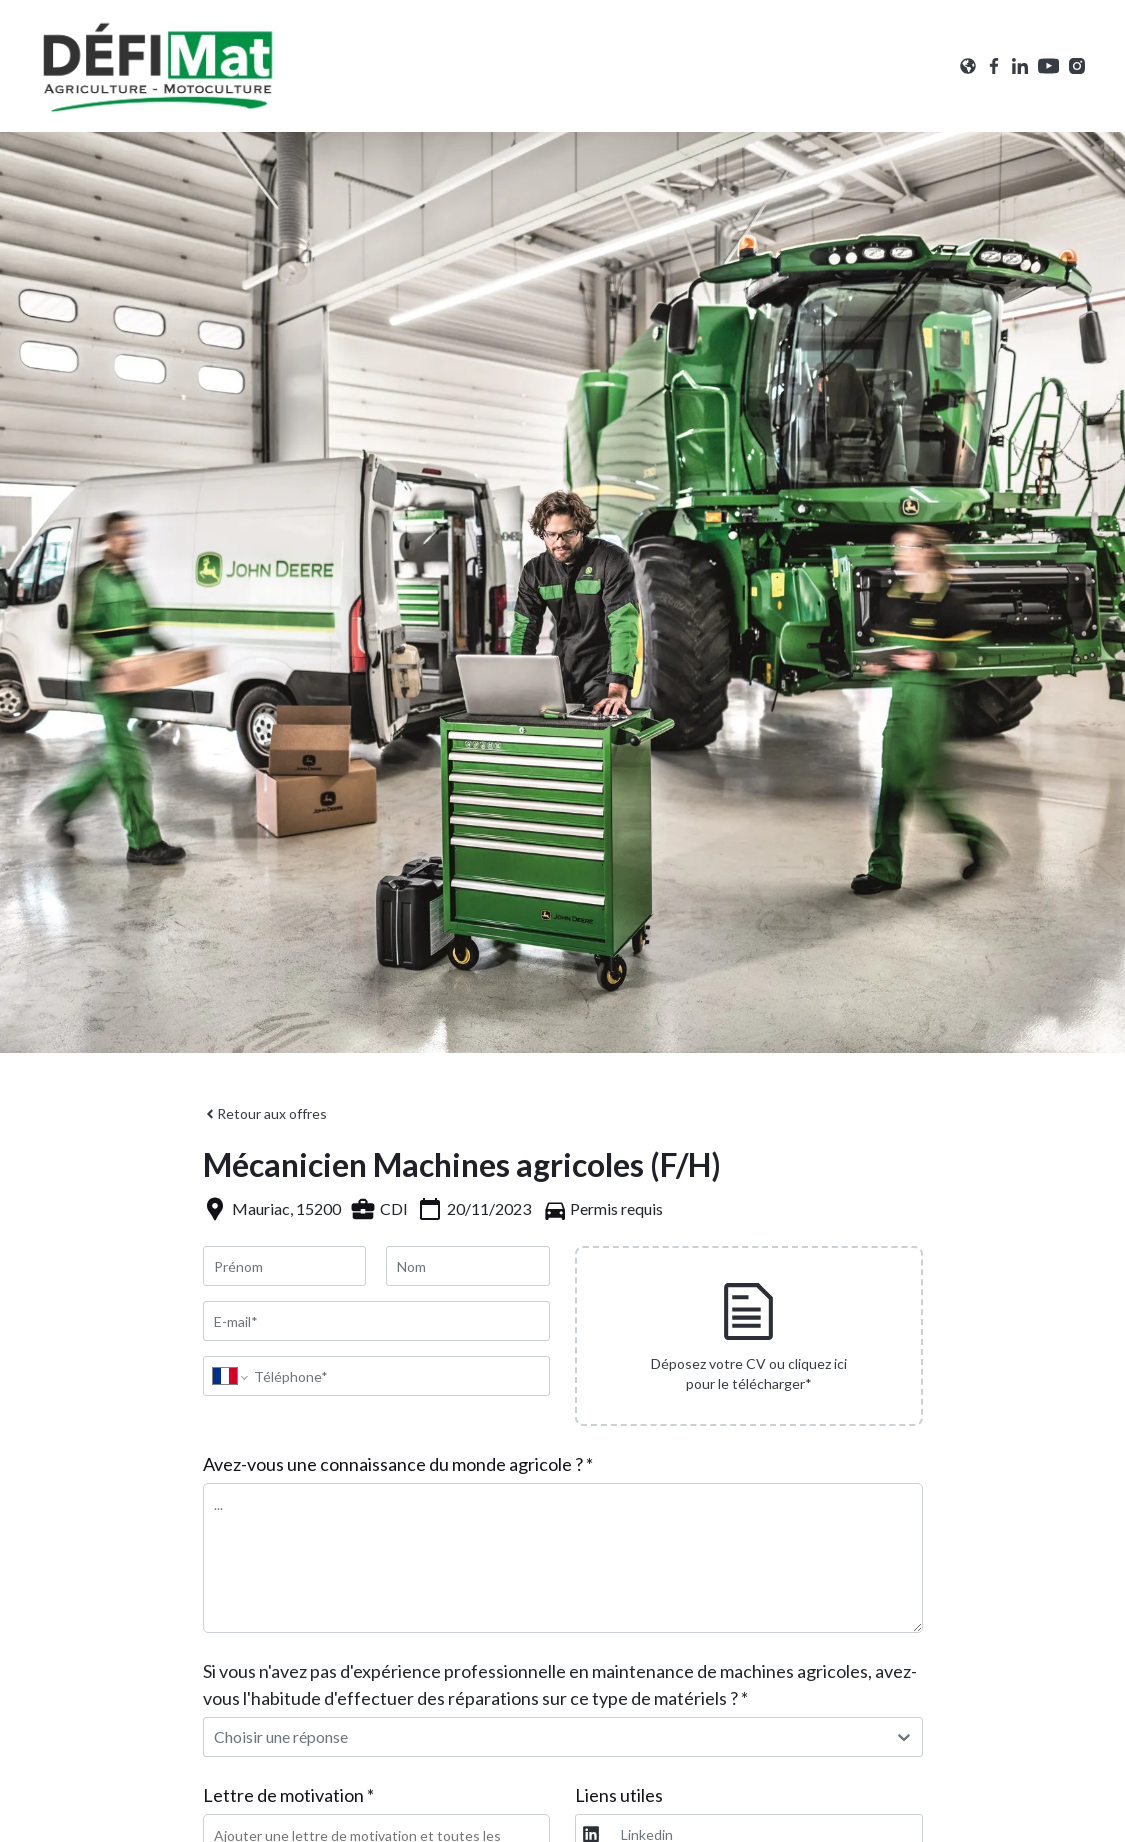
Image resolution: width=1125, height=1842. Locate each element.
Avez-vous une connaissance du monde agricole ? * (398, 1464)
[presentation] (749, 1336)
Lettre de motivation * (288, 1795)
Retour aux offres (265, 1113)
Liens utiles (619, 1795)
